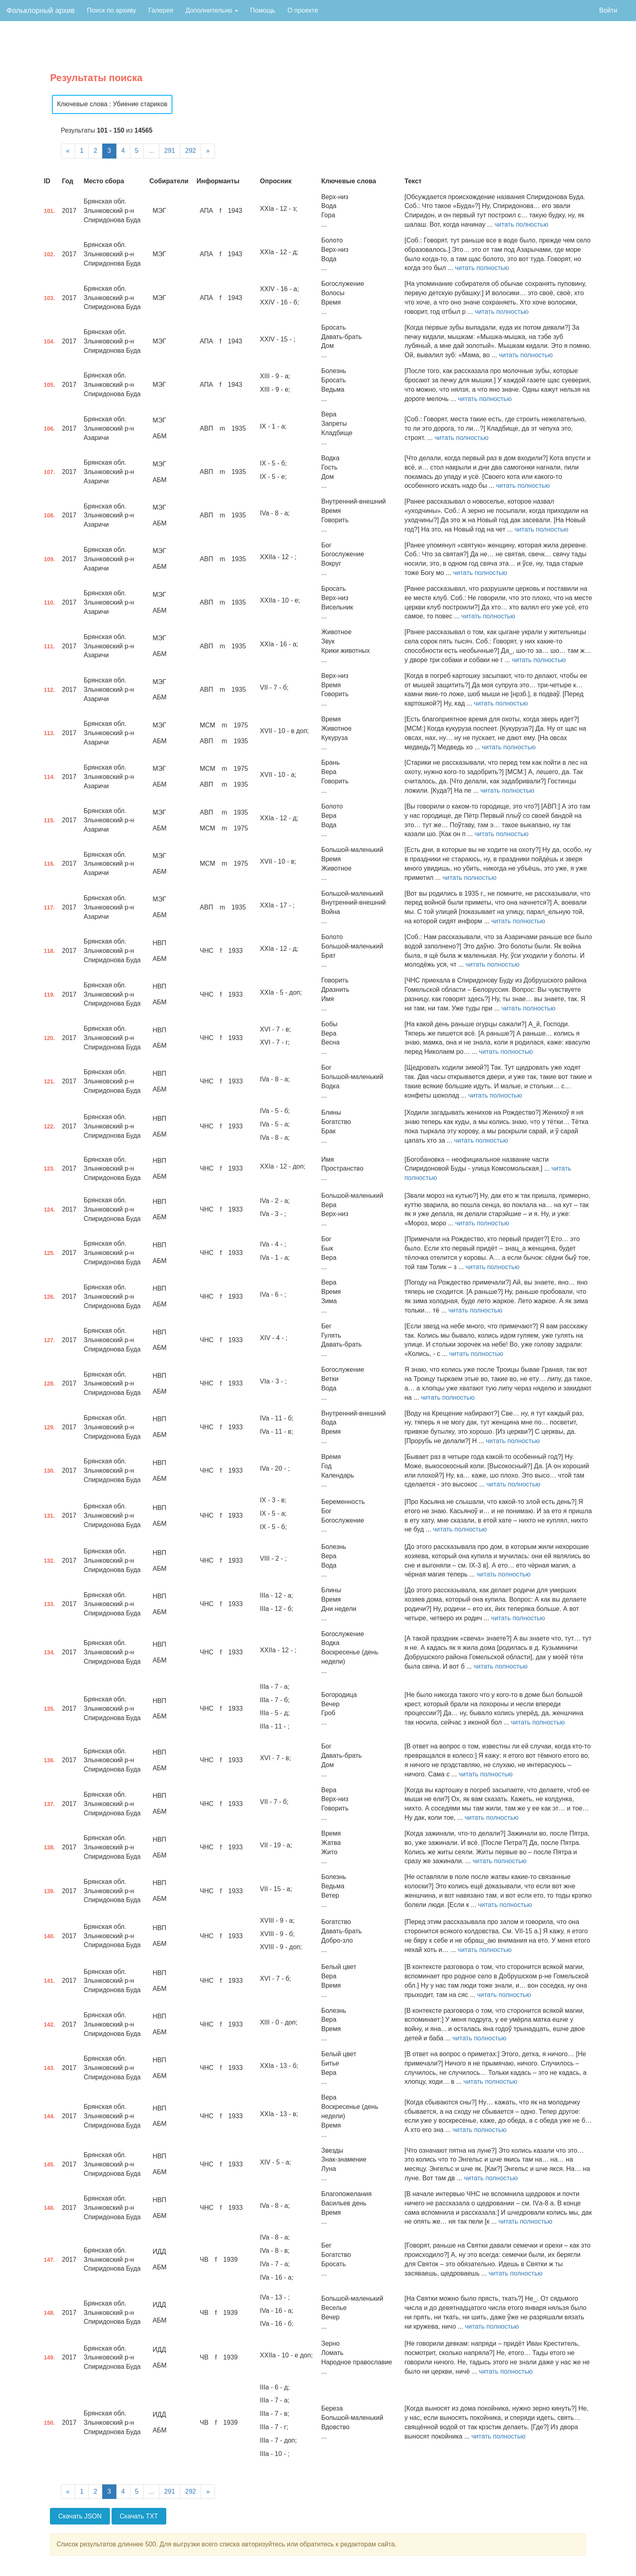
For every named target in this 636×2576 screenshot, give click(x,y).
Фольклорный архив (40, 10)
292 (190, 150)
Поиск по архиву (111, 10)
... (151, 150)
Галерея (160, 10)
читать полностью (521, 224)
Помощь (262, 10)
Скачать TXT (139, 2516)
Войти (608, 10)
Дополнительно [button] (211, 10)
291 (169, 150)
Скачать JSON (79, 2516)
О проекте (303, 10)
